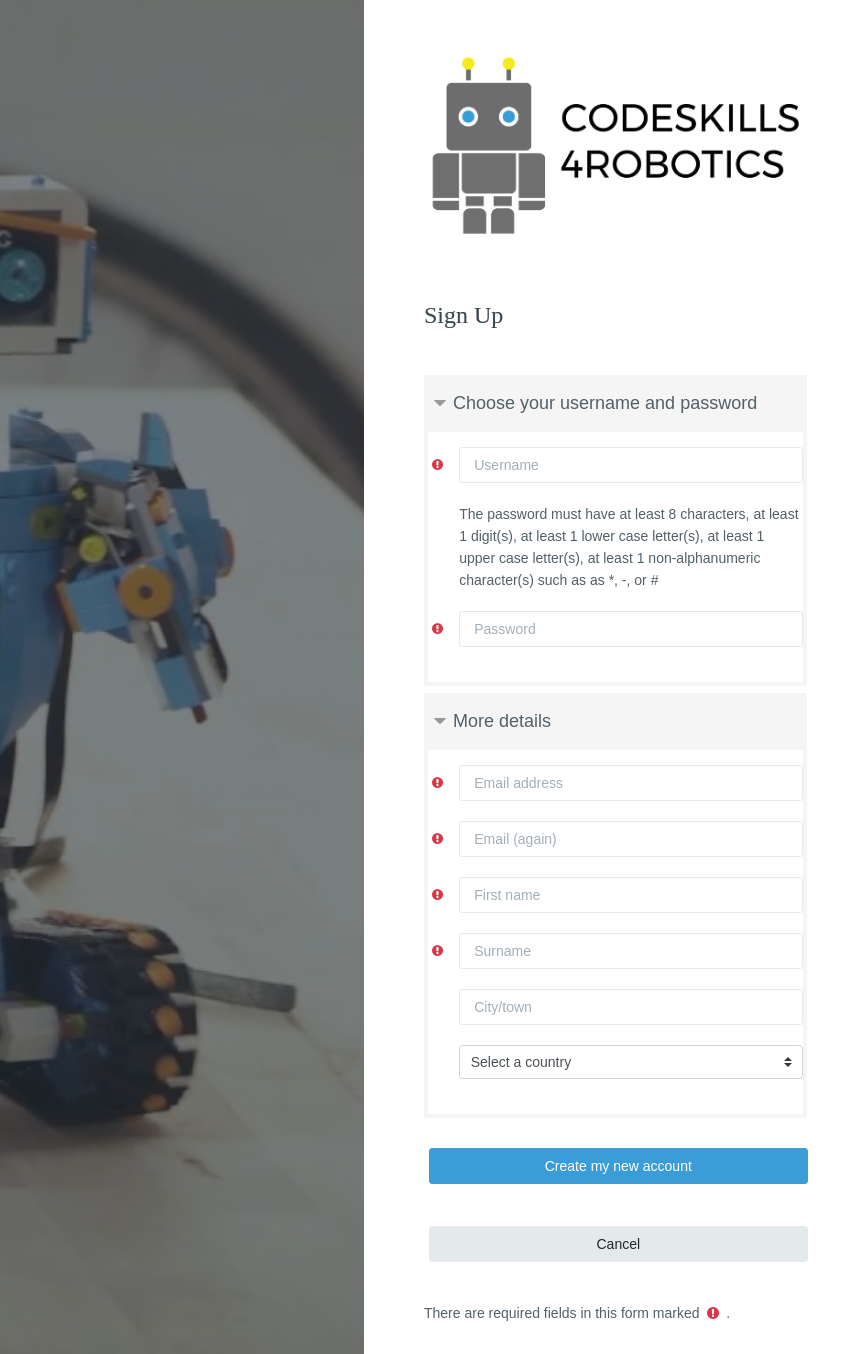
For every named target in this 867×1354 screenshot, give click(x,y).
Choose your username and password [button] (605, 403)
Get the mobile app (433, 1293)
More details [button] (502, 721)
